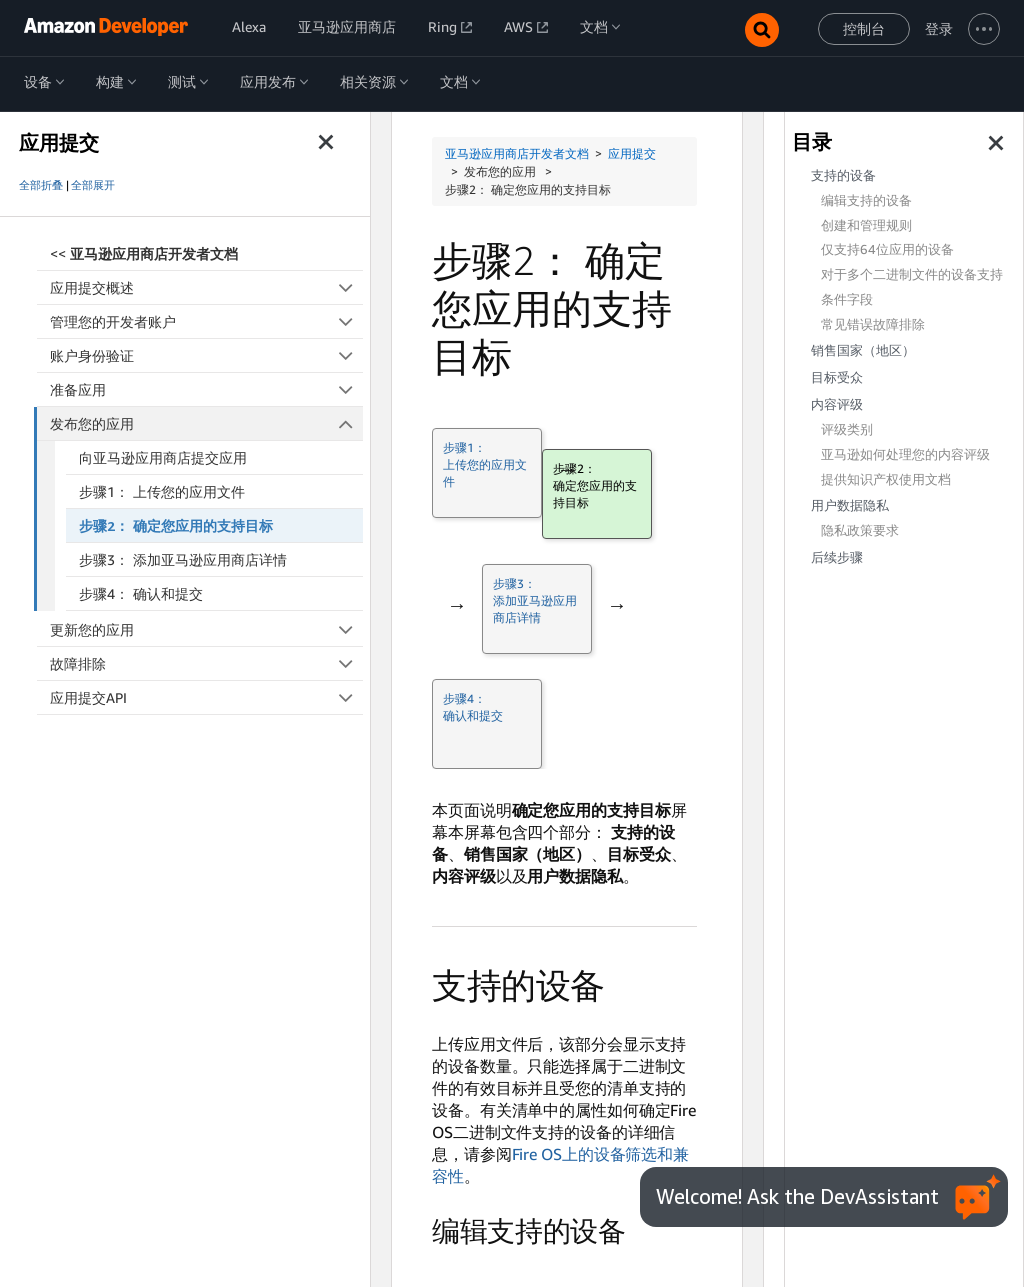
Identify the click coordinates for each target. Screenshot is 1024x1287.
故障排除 (206, 663)
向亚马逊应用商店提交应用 (163, 457)
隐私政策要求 (860, 530)
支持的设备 (843, 175)
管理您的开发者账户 (206, 321)
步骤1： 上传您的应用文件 (162, 491)
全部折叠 (41, 185)
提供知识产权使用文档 (886, 479)
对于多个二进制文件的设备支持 (912, 274)
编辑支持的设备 (866, 200)
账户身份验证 (206, 355)
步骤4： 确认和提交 (141, 593)
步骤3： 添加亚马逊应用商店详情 (183, 559)
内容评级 (837, 404)
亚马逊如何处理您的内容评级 (905, 454)
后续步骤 (837, 557)
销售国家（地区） (863, 350)
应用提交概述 (206, 287)
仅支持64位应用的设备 (887, 249)
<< (144, 253)
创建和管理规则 (866, 225)
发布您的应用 (207, 423)
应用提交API (206, 697)
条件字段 (847, 299)
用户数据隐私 (850, 505)
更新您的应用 (206, 629)
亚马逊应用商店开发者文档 (517, 153)
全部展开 (93, 185)
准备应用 (206, 389)
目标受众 (837, 377)
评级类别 (847, 429)
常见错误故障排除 (873, 324)
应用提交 (632, 153)
